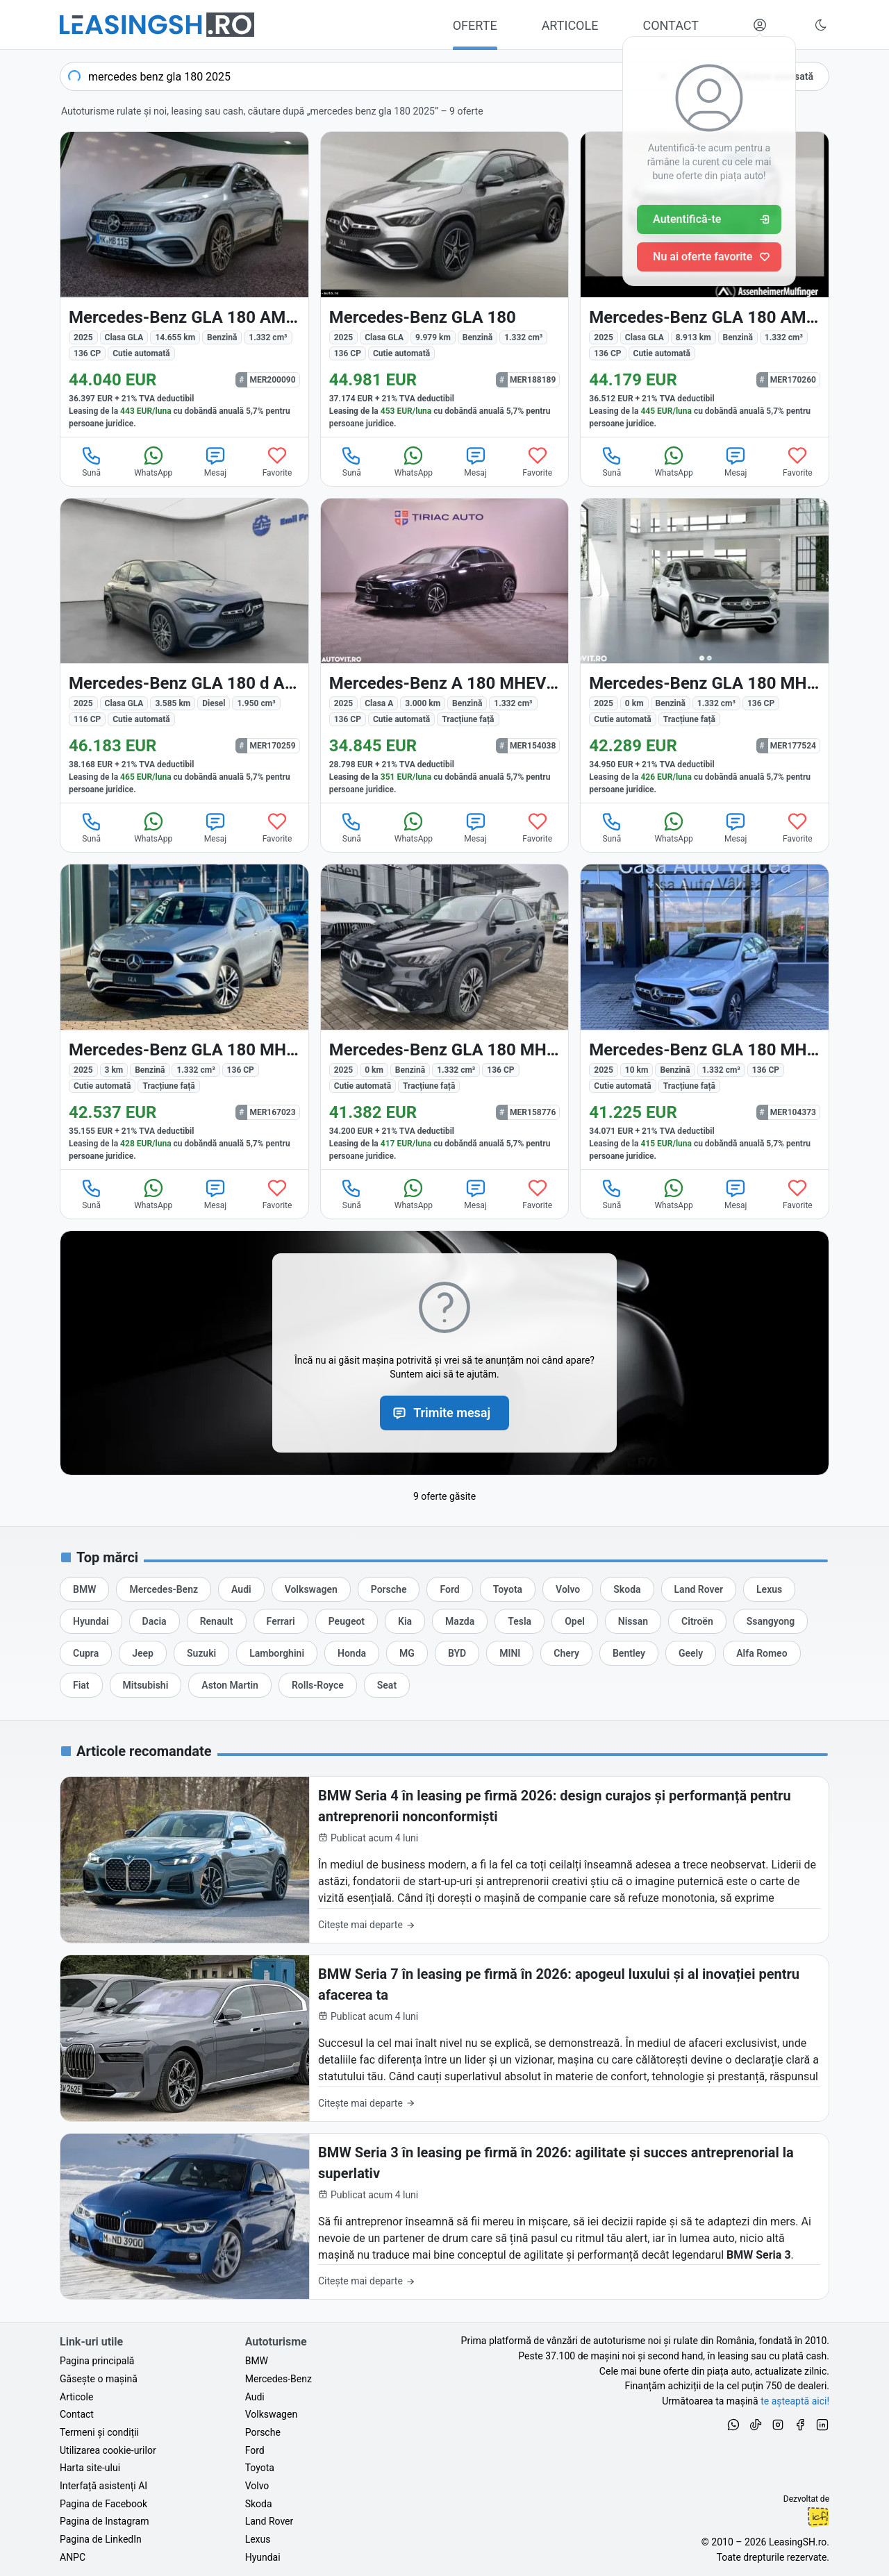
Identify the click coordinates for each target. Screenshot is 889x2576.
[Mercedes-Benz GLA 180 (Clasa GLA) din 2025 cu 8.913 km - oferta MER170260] (705, 284)
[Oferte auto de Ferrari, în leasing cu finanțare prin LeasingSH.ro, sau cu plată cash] (281, 1621)
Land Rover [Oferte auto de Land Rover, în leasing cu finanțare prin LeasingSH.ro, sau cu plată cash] (269, 2521)
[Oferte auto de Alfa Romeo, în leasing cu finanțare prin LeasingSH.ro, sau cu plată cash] (761, 1653)
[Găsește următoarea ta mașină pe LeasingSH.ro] (157, 24)
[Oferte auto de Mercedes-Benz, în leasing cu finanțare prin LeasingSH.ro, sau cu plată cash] (163, 1589)
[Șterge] (663, 76)
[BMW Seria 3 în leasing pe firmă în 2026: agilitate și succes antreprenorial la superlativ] (444, 2216)
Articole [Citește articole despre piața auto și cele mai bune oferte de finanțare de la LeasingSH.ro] (76, 2396)
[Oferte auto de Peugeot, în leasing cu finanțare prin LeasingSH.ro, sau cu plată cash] (346, 1621)
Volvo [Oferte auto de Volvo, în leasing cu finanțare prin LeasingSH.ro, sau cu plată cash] (257, 2485)
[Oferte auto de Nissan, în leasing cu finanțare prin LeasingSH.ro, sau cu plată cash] (633, 1621)
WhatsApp (153, 461)
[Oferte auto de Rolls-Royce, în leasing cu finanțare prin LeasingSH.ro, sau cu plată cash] (318, 1685)
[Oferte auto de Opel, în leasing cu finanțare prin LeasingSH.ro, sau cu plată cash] (574, 1621)
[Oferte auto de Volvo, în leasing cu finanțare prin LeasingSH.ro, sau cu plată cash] (567, 1589)
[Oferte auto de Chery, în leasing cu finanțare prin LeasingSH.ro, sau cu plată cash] (566, 1653)
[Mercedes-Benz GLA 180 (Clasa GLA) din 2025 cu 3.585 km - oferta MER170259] (184, 651)
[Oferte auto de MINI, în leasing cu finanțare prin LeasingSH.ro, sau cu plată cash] (509, 1653)
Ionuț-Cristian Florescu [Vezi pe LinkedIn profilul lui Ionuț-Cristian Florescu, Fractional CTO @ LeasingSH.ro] (818, 2517)
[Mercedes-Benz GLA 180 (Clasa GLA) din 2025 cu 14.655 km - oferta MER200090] (184, 284)
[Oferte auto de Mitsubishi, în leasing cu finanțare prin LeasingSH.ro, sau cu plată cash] (146, 1685)
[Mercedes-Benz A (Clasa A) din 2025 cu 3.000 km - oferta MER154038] (445, 651)
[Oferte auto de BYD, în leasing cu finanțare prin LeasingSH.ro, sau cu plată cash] (457, 1653)
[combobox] (381, 76)
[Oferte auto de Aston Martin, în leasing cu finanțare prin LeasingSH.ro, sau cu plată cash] (230, 1685)
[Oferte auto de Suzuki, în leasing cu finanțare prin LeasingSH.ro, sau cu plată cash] (201, 1653)
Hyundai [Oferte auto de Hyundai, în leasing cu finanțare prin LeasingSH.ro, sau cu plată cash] (263, 2557)
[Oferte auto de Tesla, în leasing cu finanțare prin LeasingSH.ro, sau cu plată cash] (520, 1621)
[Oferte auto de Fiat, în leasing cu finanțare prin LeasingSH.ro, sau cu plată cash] (81, 1685)
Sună (92, 461)
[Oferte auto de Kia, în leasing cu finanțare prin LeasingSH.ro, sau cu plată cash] (405, 1621)
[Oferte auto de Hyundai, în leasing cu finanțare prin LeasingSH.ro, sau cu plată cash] (91, 1621)
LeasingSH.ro (797, 2542)
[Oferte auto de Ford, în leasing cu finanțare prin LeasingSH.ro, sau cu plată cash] (449, 1589)
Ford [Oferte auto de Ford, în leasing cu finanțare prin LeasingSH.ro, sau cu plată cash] (255, 2450)
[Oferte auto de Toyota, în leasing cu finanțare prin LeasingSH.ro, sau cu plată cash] (507, 1589)
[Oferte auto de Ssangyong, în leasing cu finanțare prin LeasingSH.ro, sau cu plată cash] (770, 1621)
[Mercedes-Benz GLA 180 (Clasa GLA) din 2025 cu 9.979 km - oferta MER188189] (445, 284)
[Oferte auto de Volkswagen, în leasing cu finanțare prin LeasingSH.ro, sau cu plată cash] (311, 1589)
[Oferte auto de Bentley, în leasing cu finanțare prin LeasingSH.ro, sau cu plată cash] (628, 1653)
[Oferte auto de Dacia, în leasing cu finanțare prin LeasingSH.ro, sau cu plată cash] (154, 1621)
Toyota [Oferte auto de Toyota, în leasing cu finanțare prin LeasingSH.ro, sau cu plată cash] (259, 2467)
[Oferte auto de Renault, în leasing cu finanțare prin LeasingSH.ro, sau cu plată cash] (217, 1621)
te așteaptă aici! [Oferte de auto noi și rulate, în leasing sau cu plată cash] (795, 2401)
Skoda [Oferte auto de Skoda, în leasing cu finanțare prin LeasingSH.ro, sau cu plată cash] (258, 2503)
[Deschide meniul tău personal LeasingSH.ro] (760, 25)
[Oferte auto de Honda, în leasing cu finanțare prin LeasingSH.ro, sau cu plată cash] (351, 1653)
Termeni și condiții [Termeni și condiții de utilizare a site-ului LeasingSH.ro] (99, 2432)
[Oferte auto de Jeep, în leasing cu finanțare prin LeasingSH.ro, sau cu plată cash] (143, 1653)
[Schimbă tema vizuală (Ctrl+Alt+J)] (821, 25)
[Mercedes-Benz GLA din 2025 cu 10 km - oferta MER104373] (705, 1016)
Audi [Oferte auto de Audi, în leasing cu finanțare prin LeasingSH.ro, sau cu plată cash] (255, 2396)
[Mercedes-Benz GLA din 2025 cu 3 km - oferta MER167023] (184, 1016)
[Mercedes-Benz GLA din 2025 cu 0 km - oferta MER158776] (445, 1016)
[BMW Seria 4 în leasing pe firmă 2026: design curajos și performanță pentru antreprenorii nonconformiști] (444, 1859)
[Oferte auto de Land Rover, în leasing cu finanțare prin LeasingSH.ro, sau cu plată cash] (698, 1589)
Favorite (277, 461)
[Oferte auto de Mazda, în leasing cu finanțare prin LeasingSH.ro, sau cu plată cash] (460, 1621)
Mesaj (215, 461)
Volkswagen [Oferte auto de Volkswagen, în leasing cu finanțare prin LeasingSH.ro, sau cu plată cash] (271, 2414)
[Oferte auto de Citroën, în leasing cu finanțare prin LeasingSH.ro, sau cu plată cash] (697, 1621)
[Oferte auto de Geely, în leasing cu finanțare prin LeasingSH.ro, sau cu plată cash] (690, 1653)
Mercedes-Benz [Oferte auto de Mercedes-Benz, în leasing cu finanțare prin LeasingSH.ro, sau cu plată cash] (278, 2378)
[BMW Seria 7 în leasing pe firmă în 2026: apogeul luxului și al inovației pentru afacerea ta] (444, 2038)
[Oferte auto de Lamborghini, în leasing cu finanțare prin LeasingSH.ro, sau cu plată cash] (276, 1653)
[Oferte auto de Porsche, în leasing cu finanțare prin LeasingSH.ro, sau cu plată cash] (389, 1589)
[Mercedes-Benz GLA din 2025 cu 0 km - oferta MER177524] (705, 651)
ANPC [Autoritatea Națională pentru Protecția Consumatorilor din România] (72, 2557)
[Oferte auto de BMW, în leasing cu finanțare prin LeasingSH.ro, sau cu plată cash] (84, 1589)
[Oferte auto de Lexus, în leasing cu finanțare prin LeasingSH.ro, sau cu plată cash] (769, 1589)
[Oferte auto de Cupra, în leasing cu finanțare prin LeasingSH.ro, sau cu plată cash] (86, 1653)
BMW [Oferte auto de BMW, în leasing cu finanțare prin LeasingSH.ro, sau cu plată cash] (256, 2360)
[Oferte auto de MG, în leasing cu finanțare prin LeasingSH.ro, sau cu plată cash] (407, 1653)
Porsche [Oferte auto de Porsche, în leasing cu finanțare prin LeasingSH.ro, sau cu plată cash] (263, 2432)
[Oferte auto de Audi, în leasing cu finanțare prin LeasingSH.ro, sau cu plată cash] (241, 1589)
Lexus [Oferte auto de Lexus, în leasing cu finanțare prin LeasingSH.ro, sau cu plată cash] (258, 2539)
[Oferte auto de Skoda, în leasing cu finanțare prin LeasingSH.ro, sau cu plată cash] (627, 1589)
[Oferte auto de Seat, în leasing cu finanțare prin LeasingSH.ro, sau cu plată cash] (387, 1685)
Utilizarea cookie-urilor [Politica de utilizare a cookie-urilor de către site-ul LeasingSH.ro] (108, 2450)
